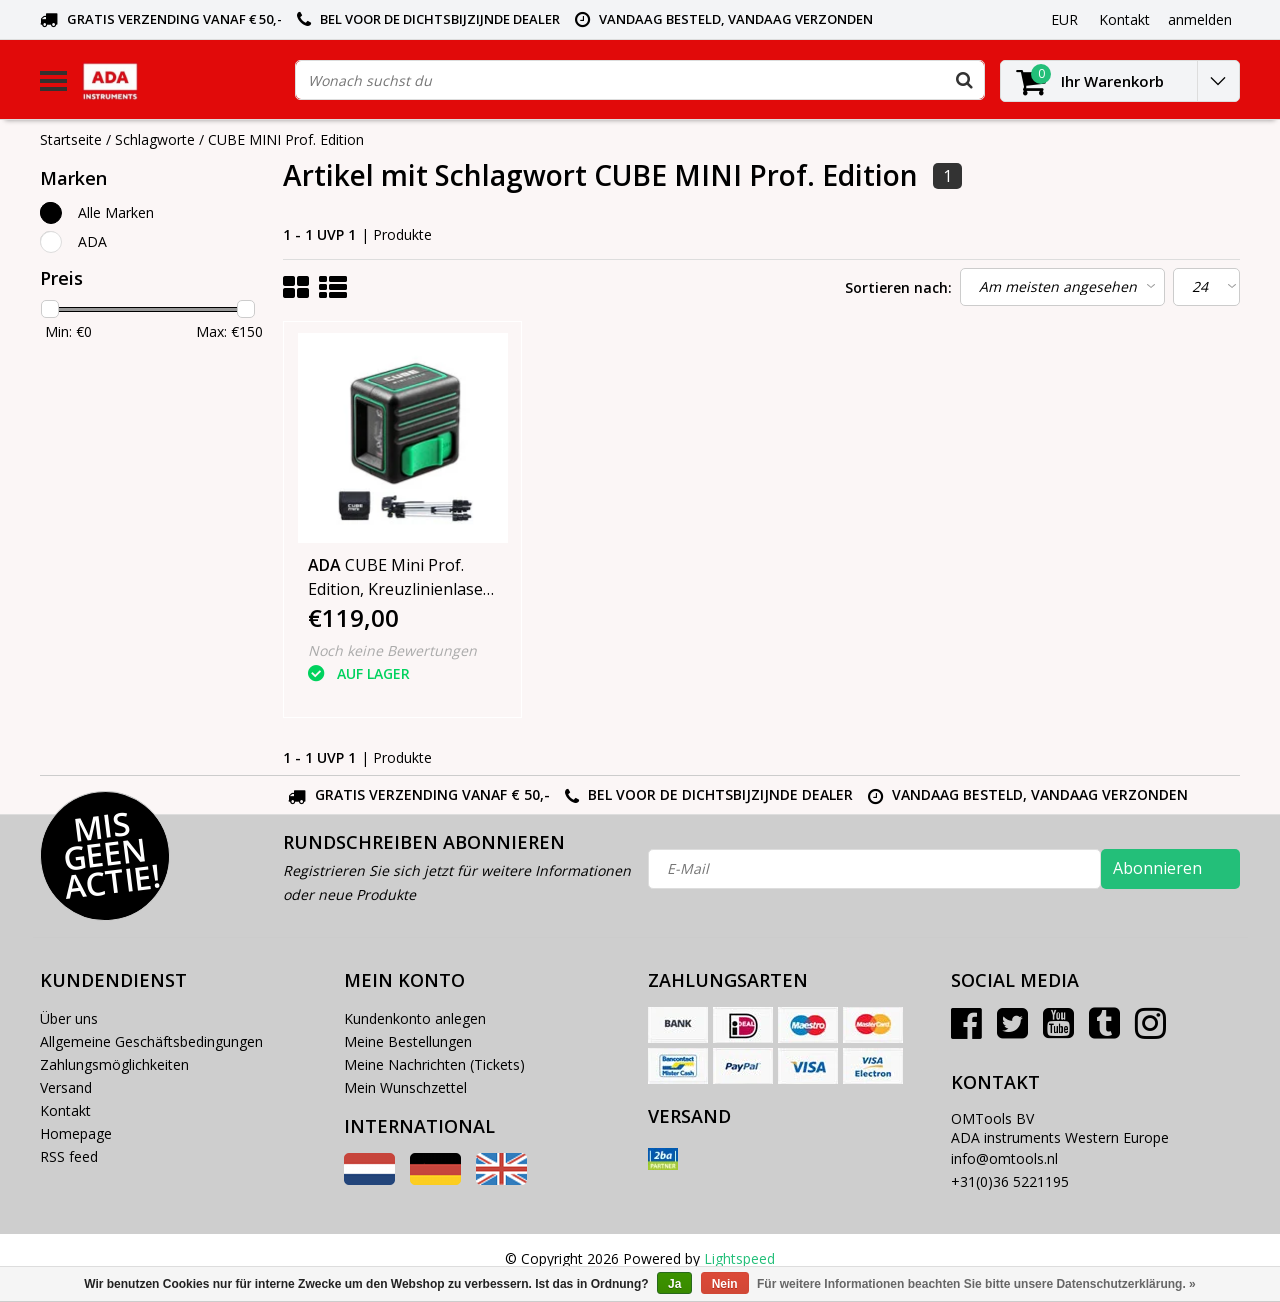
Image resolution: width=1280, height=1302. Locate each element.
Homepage (76, 1133)
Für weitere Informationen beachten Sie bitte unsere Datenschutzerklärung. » (976, 1284)
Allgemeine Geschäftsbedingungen (151, 1041)
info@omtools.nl (1004, 1158)
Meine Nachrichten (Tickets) (434, 1064)
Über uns (69, 1018)
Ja (674, 1284)
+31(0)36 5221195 (1010, 1181)
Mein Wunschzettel (405, 1087)
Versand (66, 1087)
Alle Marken (116, 212)
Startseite (71, 139)
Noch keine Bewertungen (392, 650)
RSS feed (69, 1156)
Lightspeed (739, 1258)
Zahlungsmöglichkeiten (114, 1064)
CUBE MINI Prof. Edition (286, 139)
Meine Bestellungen (408, 1041)
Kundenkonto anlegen (415, 1018)
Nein (725, 1284)
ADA (92, 241)
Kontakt (65, 1110)
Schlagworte (155, 139)
